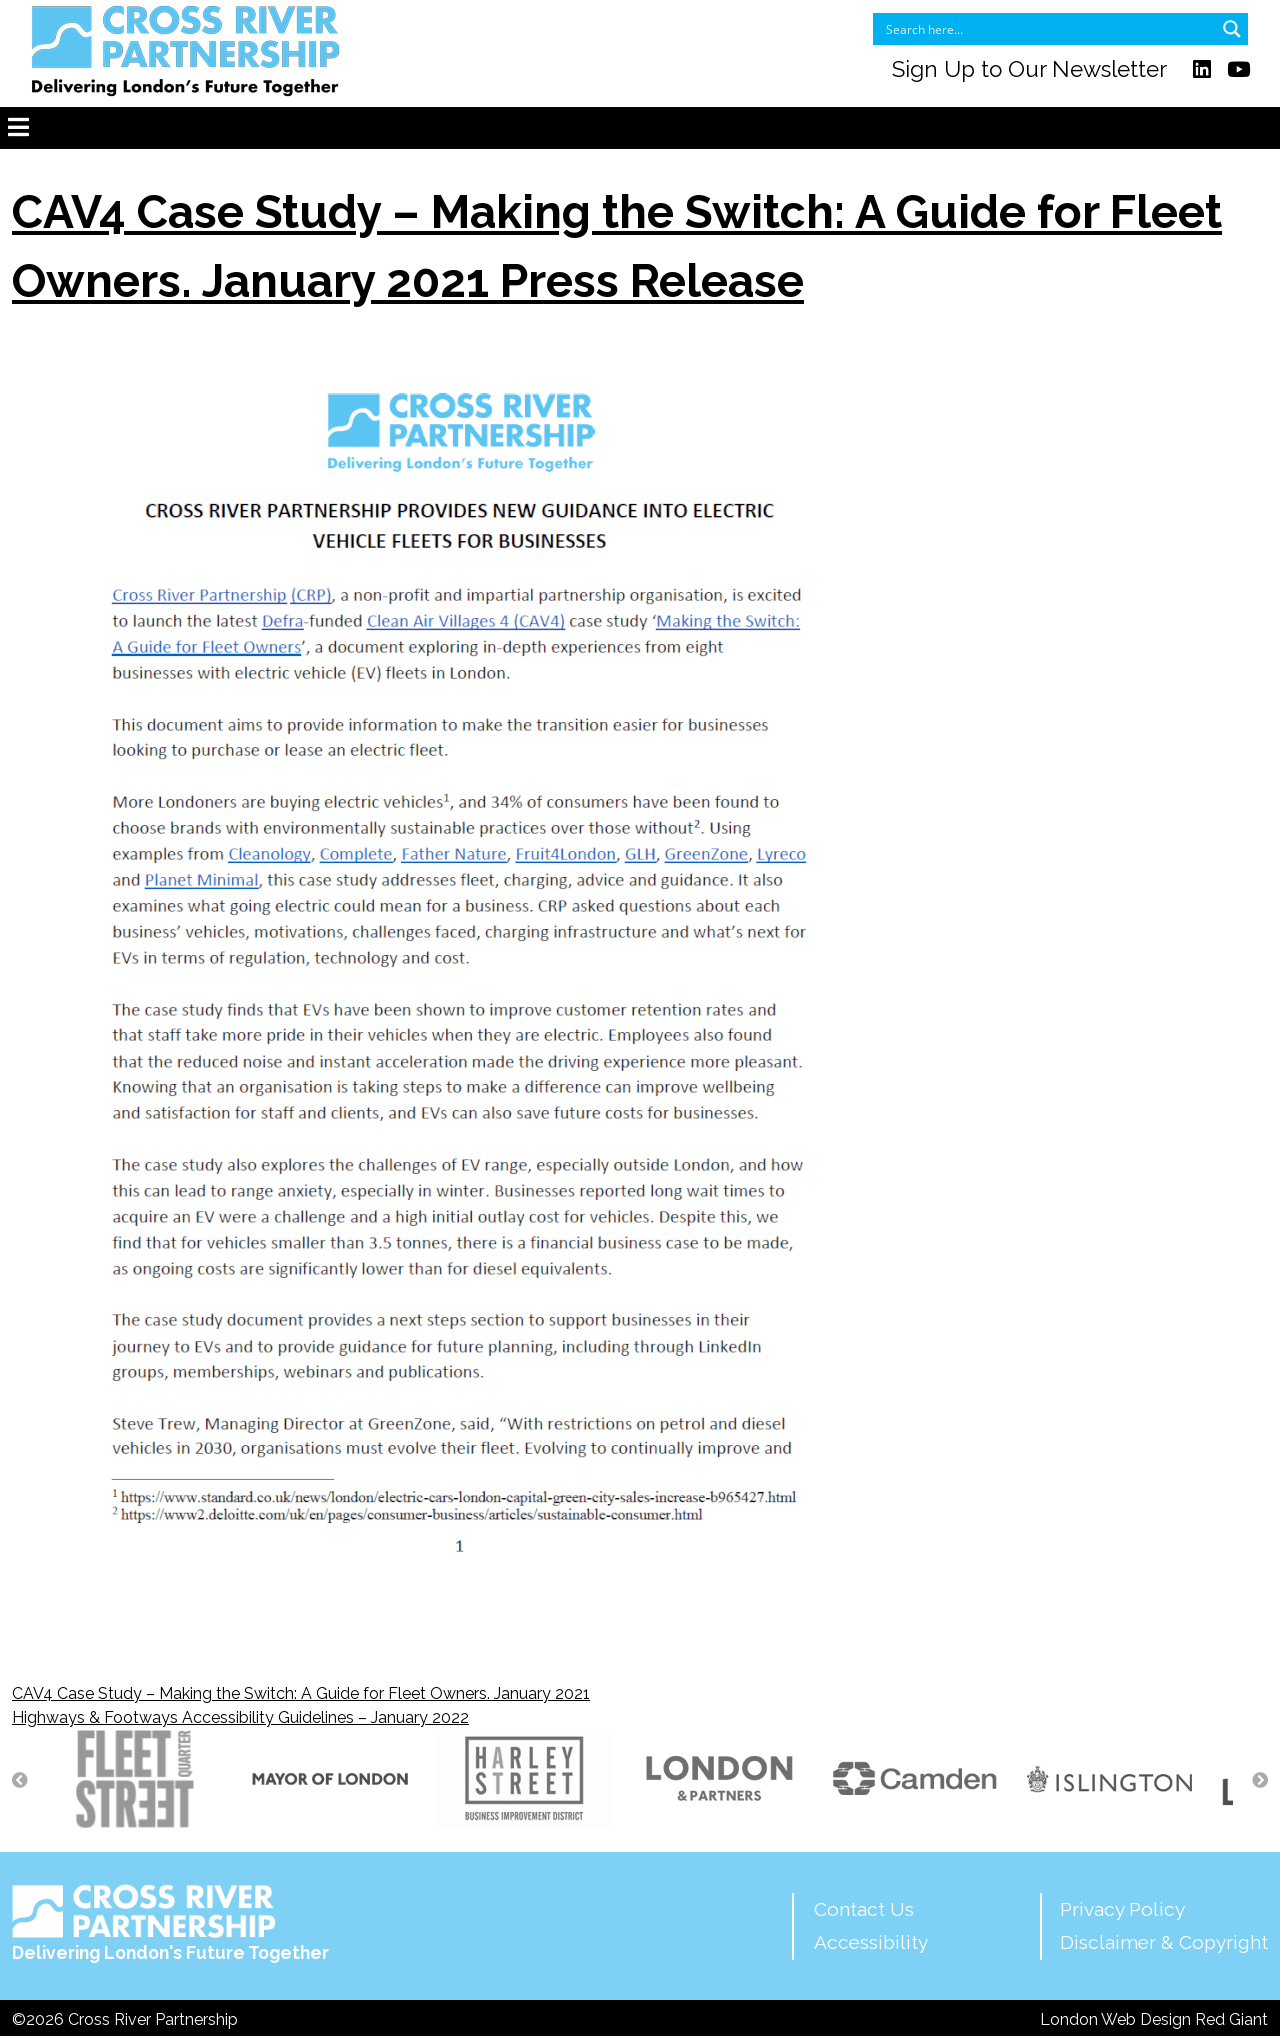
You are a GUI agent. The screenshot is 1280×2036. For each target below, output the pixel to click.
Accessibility (871, 1942)
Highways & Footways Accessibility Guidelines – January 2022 (240, 1717)
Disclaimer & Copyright (1164, 1942)
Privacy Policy (1122, 1909)
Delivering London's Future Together (170, 1923)
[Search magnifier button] (1232, 29)
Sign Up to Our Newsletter (1029, 69)
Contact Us (864, 1909)
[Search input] (1047, 29)
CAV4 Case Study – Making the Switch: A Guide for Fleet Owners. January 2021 (301, 1693)
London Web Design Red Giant (1154, 2019)
